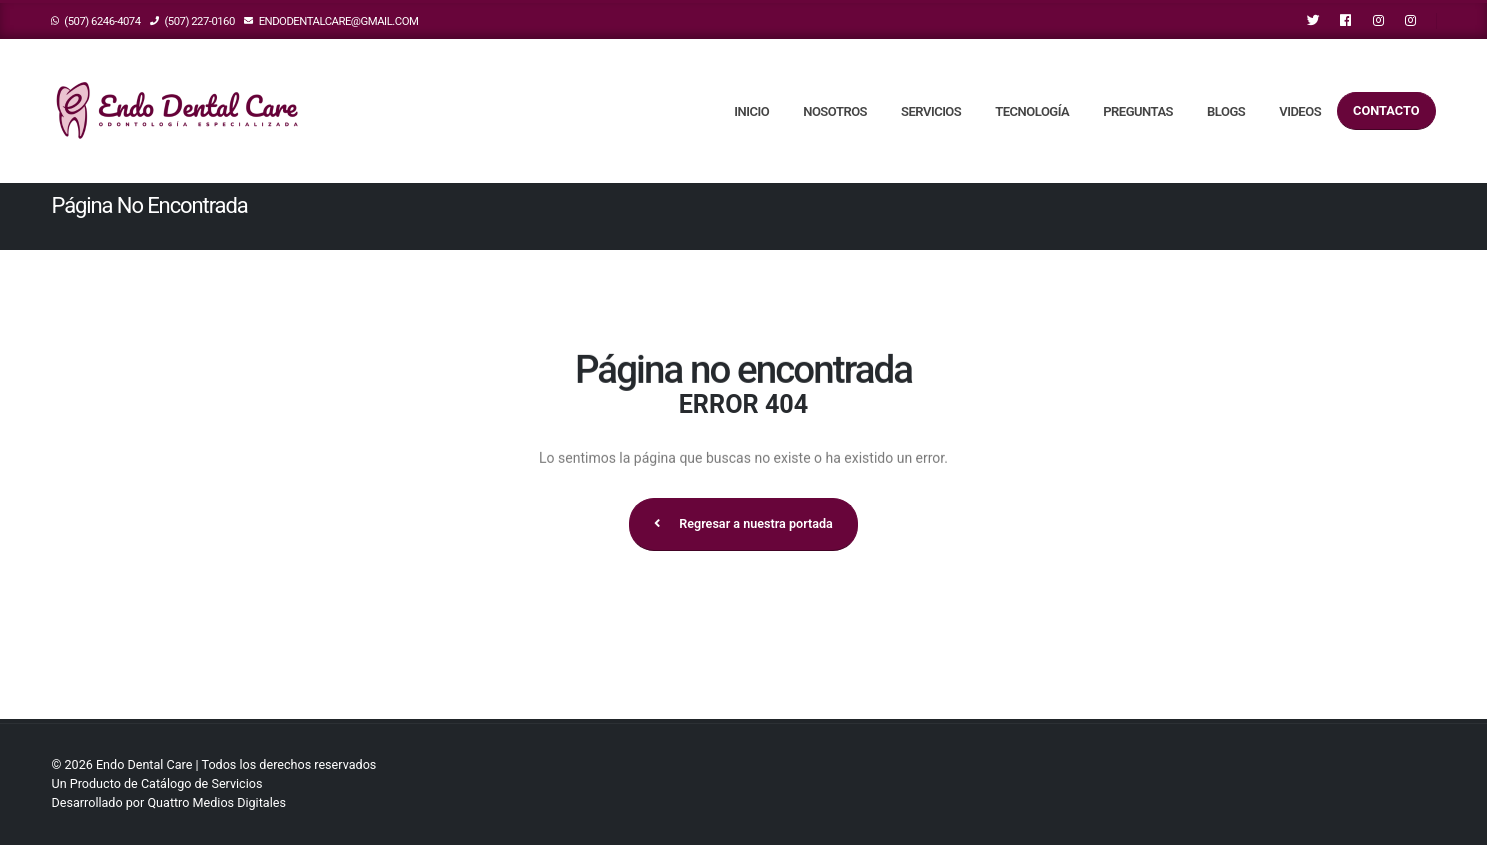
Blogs (1226, 111)
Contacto (1386, 110)
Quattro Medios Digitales (216, 802)
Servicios (931, 111)
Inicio (751, 111)
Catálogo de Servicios (202, 783)
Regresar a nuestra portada (743, 523)
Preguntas (1138, 111)
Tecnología (1032, 111)
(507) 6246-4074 (96, 21)
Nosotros (835, 111)
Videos (1300, 111)
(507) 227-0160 (193, 21)
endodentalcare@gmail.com (331, 21)
